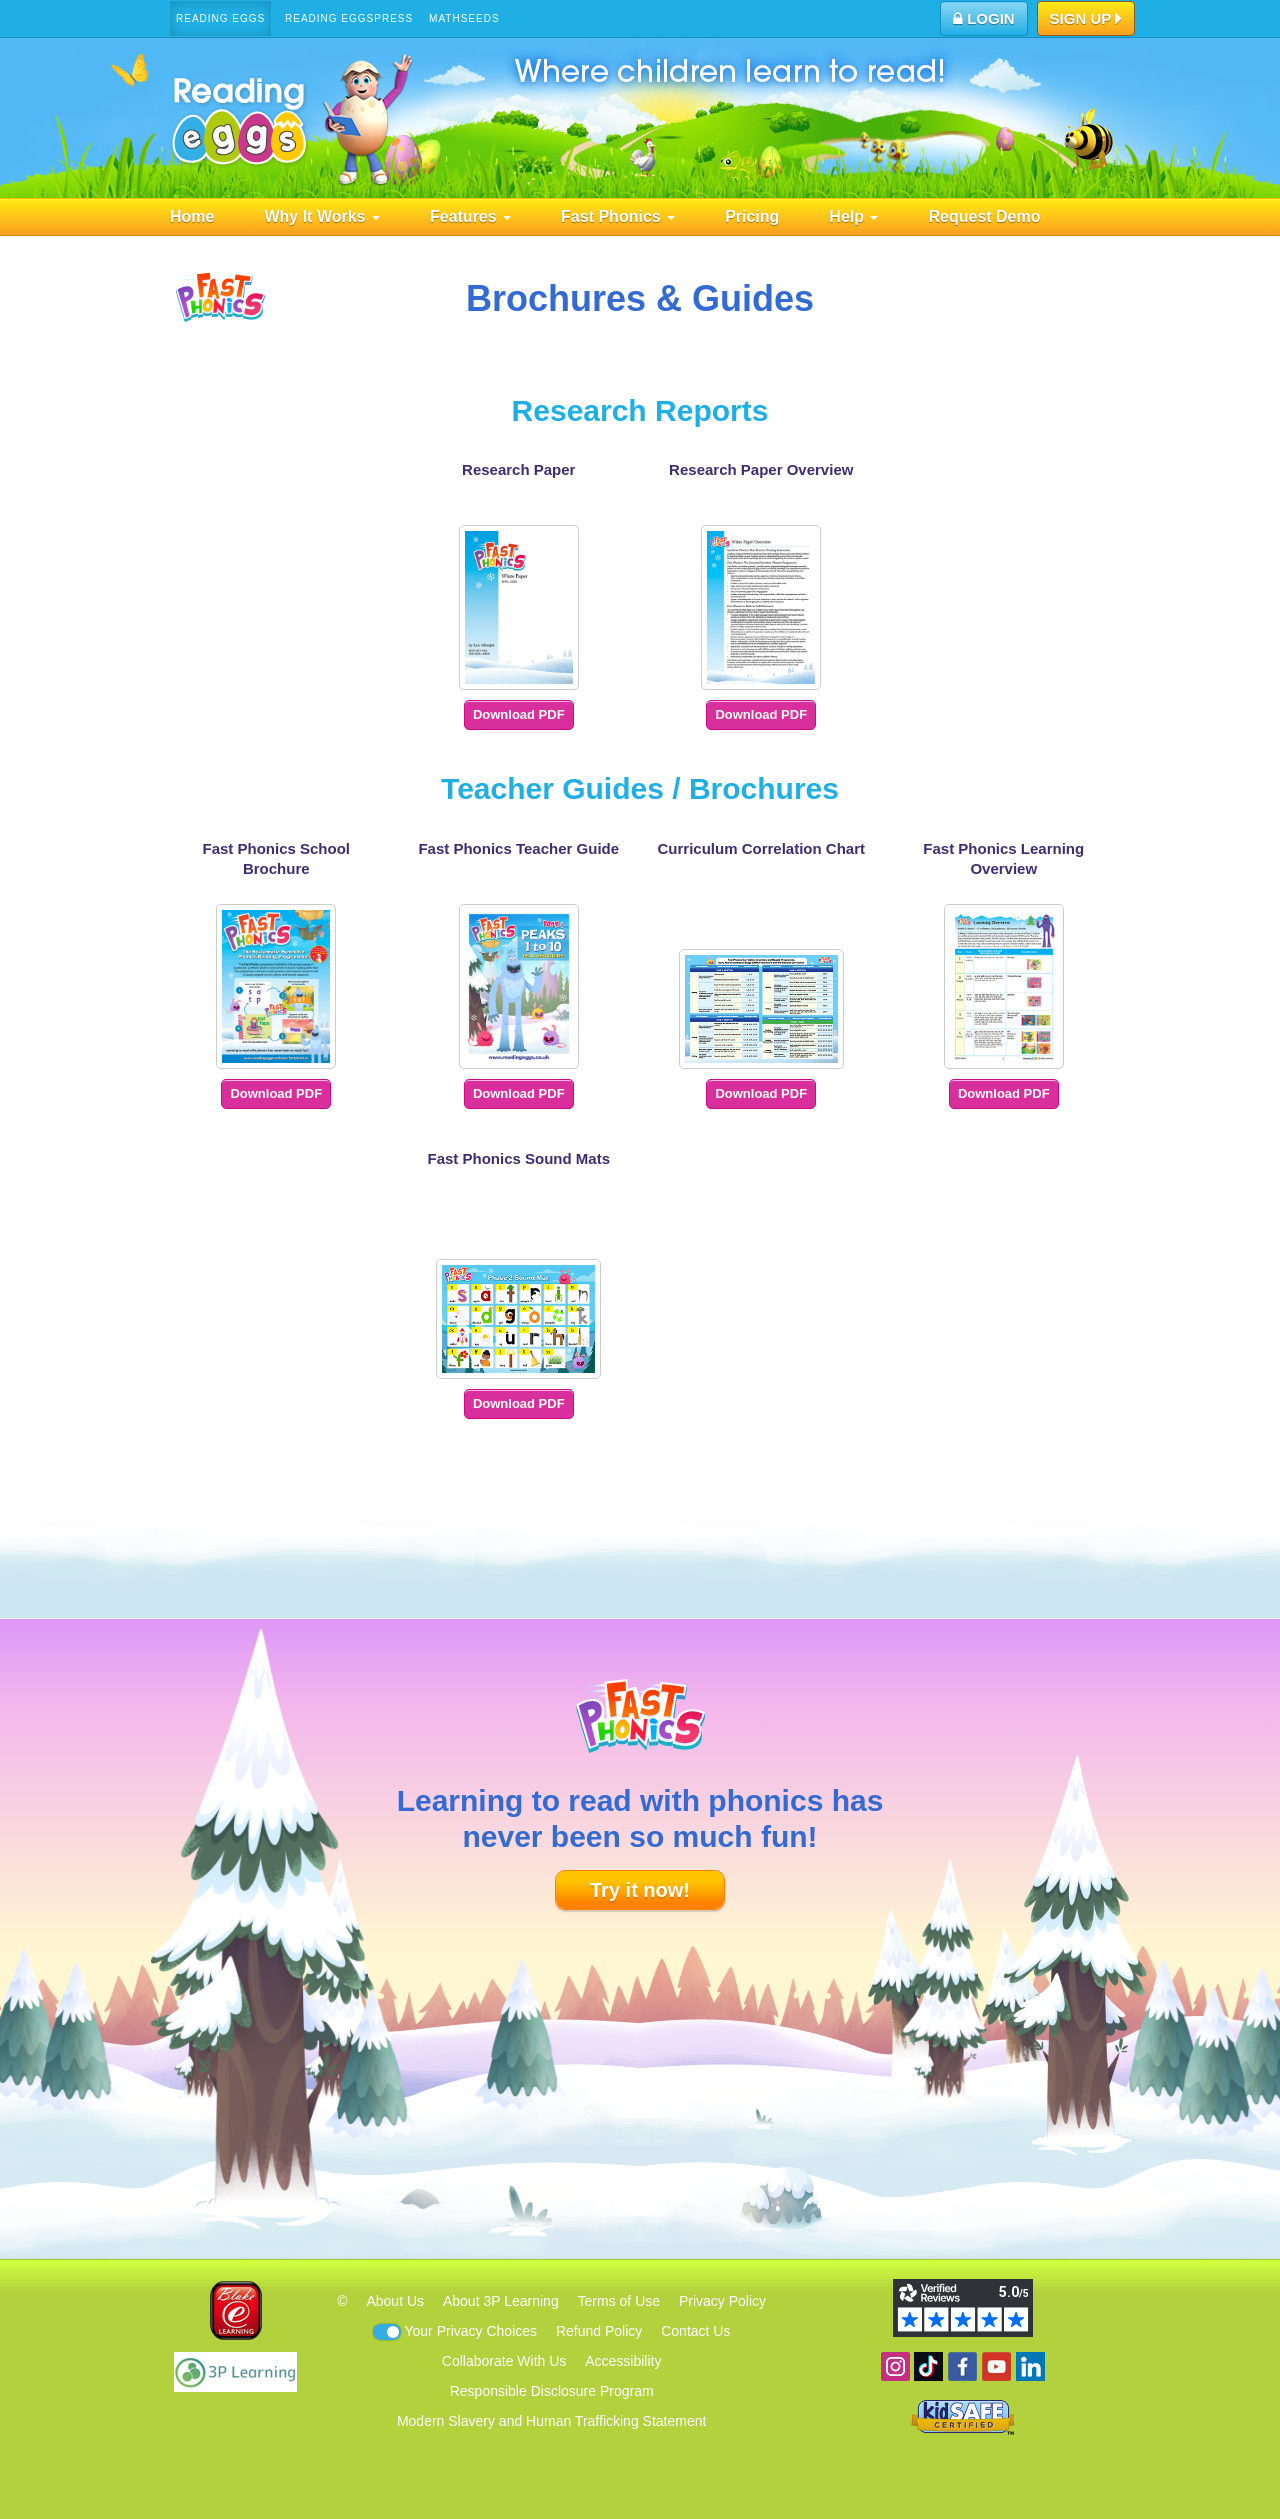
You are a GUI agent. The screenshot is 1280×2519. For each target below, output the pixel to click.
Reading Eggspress (349, 18)
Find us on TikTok (928, 2366)
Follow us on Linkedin (1030, 2366)
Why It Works (322, 216)
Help (853, 216)
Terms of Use (619, 2301)
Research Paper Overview (761, 469)
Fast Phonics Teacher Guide (518, 848)
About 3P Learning (501, 2301)
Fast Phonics (618, 216)
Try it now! (640, 1890)
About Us (395, 2301)
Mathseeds (464, 18)
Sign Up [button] (1086, 20)
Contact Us (695, 2331)
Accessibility (623, 2361)
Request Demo (984, 216)
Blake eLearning (236, 2310)
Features (470, 216)
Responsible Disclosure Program (552, 2391)
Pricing (752, 216)
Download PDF (519, 714)
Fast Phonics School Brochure (276, 858)
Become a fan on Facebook (962, 2366)
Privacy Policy (722, 2301)
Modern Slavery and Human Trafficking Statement (551, 2421)
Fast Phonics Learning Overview (1003, 858)
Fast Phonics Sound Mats (518, 1158)
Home (192, 216)
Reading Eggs (220, 18)
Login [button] (984, 18)
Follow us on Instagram (895, 2366)
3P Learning (235, 2372)
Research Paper (518, 469)
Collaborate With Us (504, 2361)
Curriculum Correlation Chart (761, 848)
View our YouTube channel (996, 2366)
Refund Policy (599, 2331)
